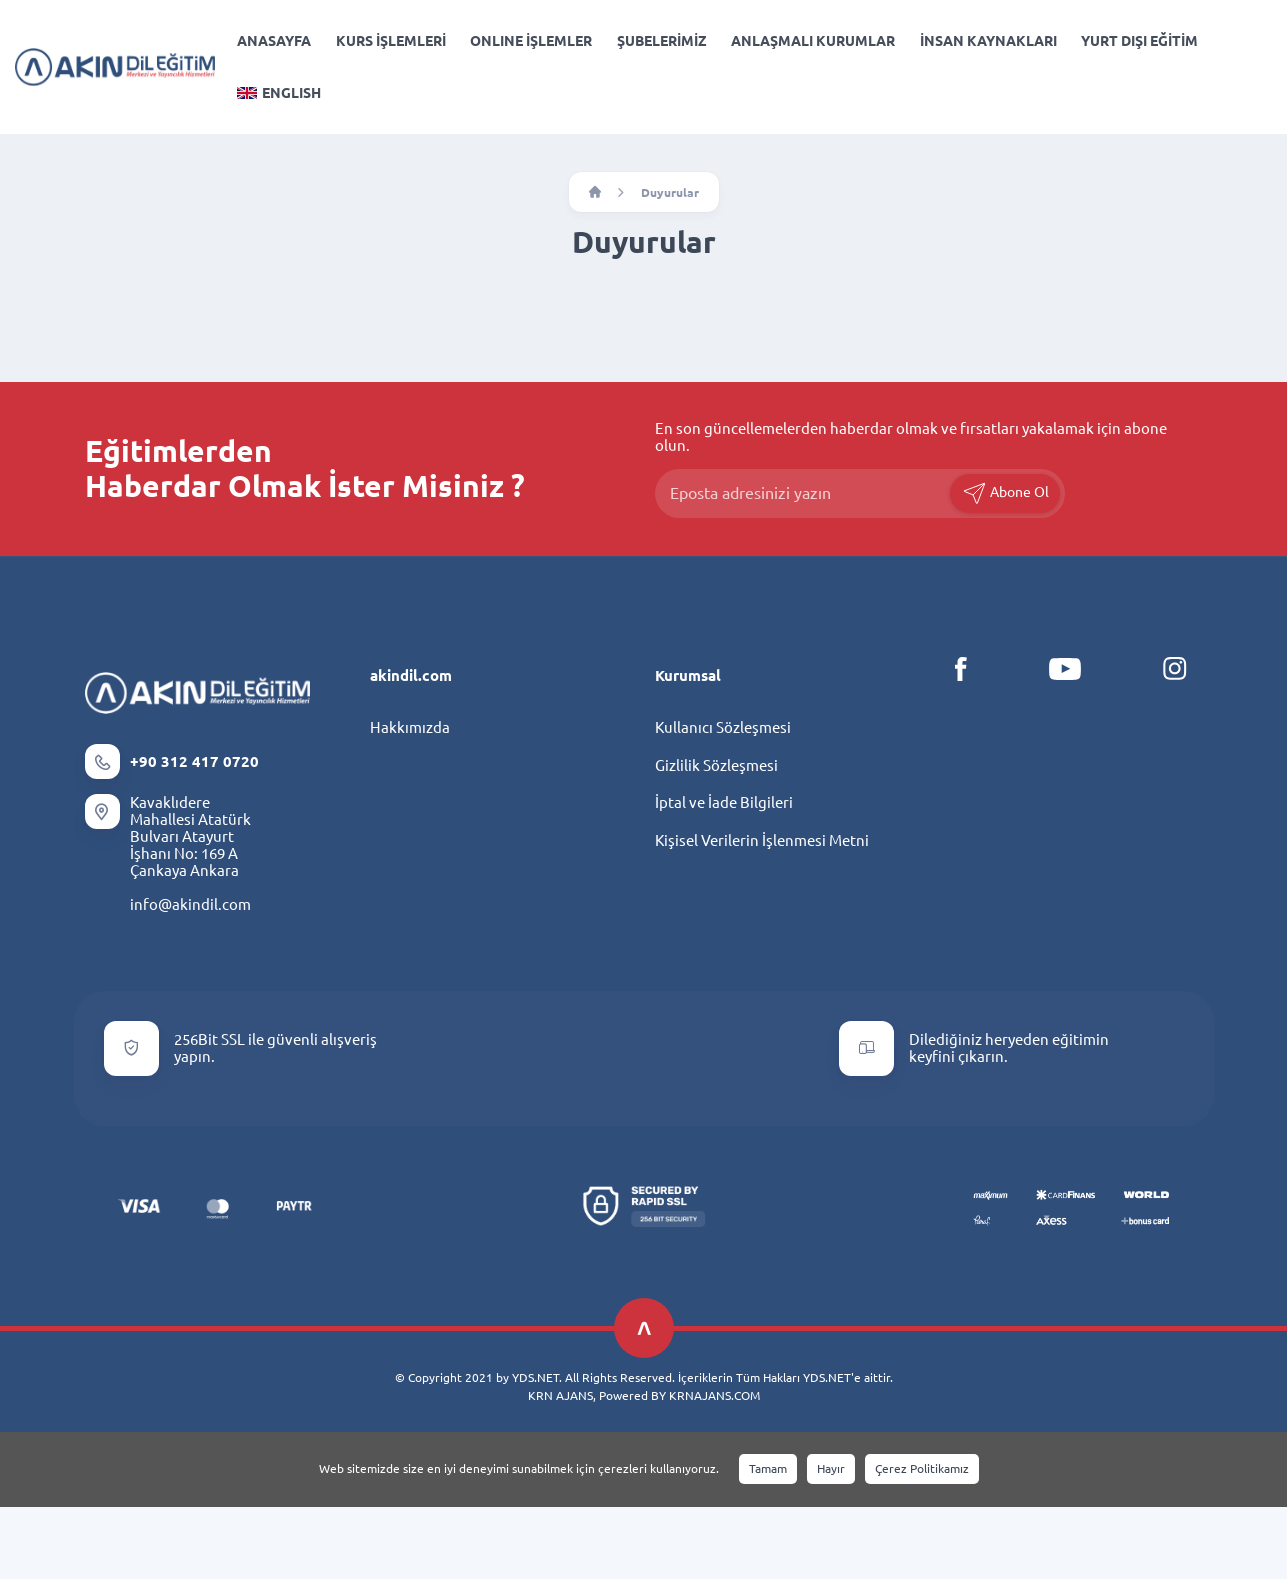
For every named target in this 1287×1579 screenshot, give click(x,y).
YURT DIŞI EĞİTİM (1139, 41)
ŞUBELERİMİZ (662, 41)
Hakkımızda (410, 727)
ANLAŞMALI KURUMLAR (813, 41)
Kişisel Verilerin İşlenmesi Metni (762, 840)
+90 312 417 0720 (194, 761)
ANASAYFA (274, 41)
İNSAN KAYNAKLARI (988, 41)
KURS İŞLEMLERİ (391, 41)
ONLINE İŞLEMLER (531, 41)
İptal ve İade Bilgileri (724, 802)
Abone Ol (1005, 493)
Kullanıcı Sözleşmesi (723, 727)
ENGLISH (279, 93)
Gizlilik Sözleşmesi (716, 765)
